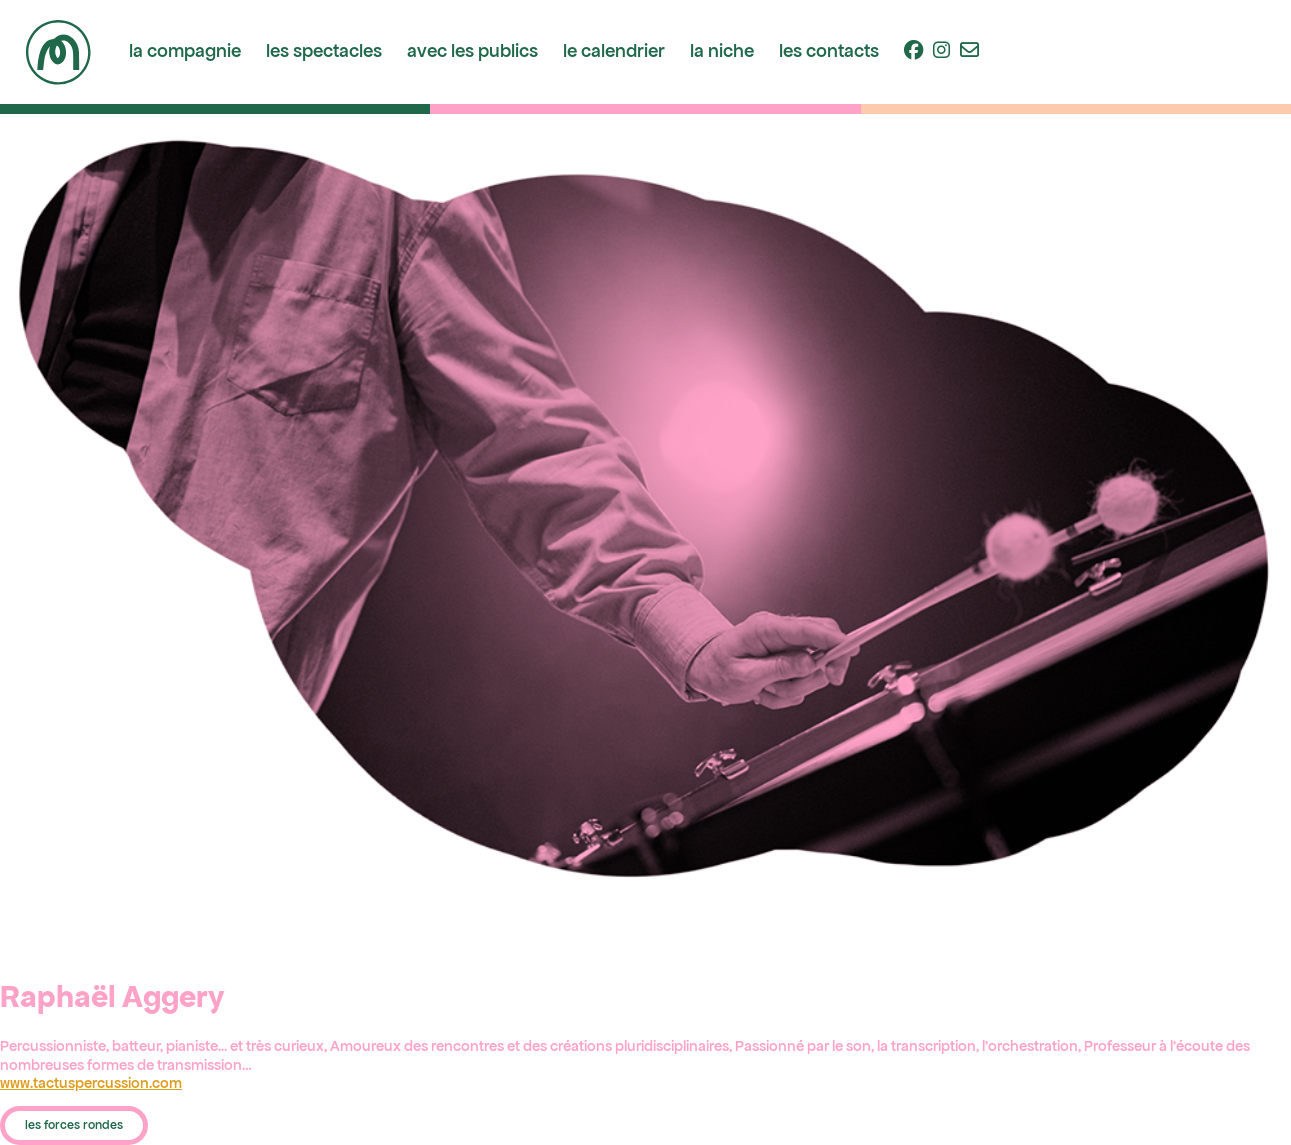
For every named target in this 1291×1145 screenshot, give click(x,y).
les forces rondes (74, 1125)
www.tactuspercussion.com (91, 1083)
